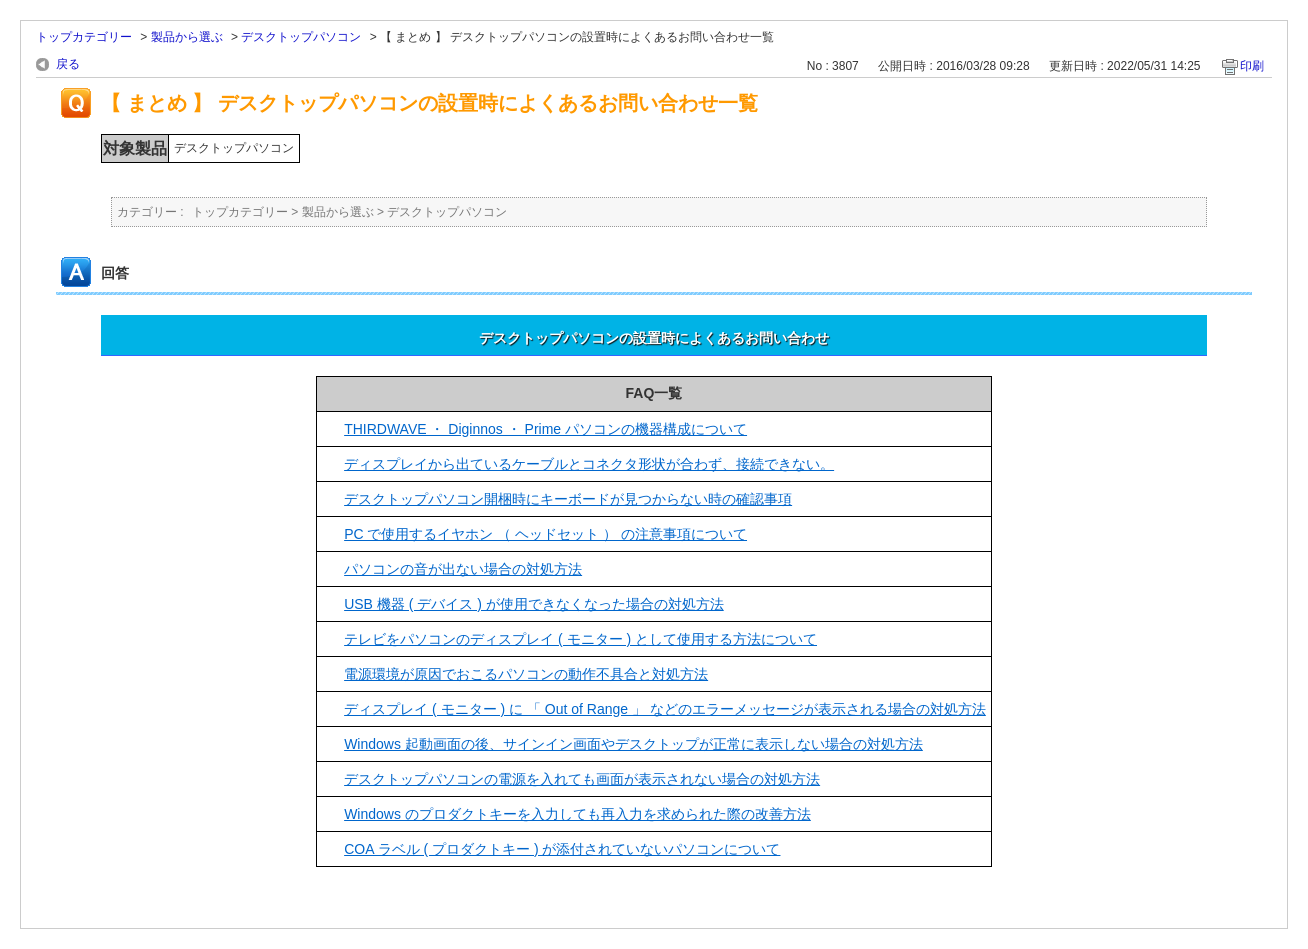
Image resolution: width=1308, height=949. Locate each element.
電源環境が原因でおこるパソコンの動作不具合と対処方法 (526, 674)
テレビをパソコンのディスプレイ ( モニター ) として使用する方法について (580, 639)
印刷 (1252, 66)
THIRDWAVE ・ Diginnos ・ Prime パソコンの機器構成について (545, 429)
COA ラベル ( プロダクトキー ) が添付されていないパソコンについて (562, 849)
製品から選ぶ (187, 37)
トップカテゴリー (84, 37)
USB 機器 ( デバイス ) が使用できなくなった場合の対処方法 (534, 604)
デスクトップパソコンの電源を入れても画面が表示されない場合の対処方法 (582, 779)
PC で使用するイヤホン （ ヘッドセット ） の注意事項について (545, 534)
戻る (68, 64)
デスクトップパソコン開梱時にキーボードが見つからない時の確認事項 (568, 499)
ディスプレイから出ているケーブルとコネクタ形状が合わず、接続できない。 (589, 464)
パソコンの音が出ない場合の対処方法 (463, 569)
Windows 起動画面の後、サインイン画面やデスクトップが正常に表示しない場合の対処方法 (633, 744)
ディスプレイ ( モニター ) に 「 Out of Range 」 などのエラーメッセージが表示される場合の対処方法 (665, 709)
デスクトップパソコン (301, 37)
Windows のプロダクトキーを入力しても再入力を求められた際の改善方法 (577, 814)
